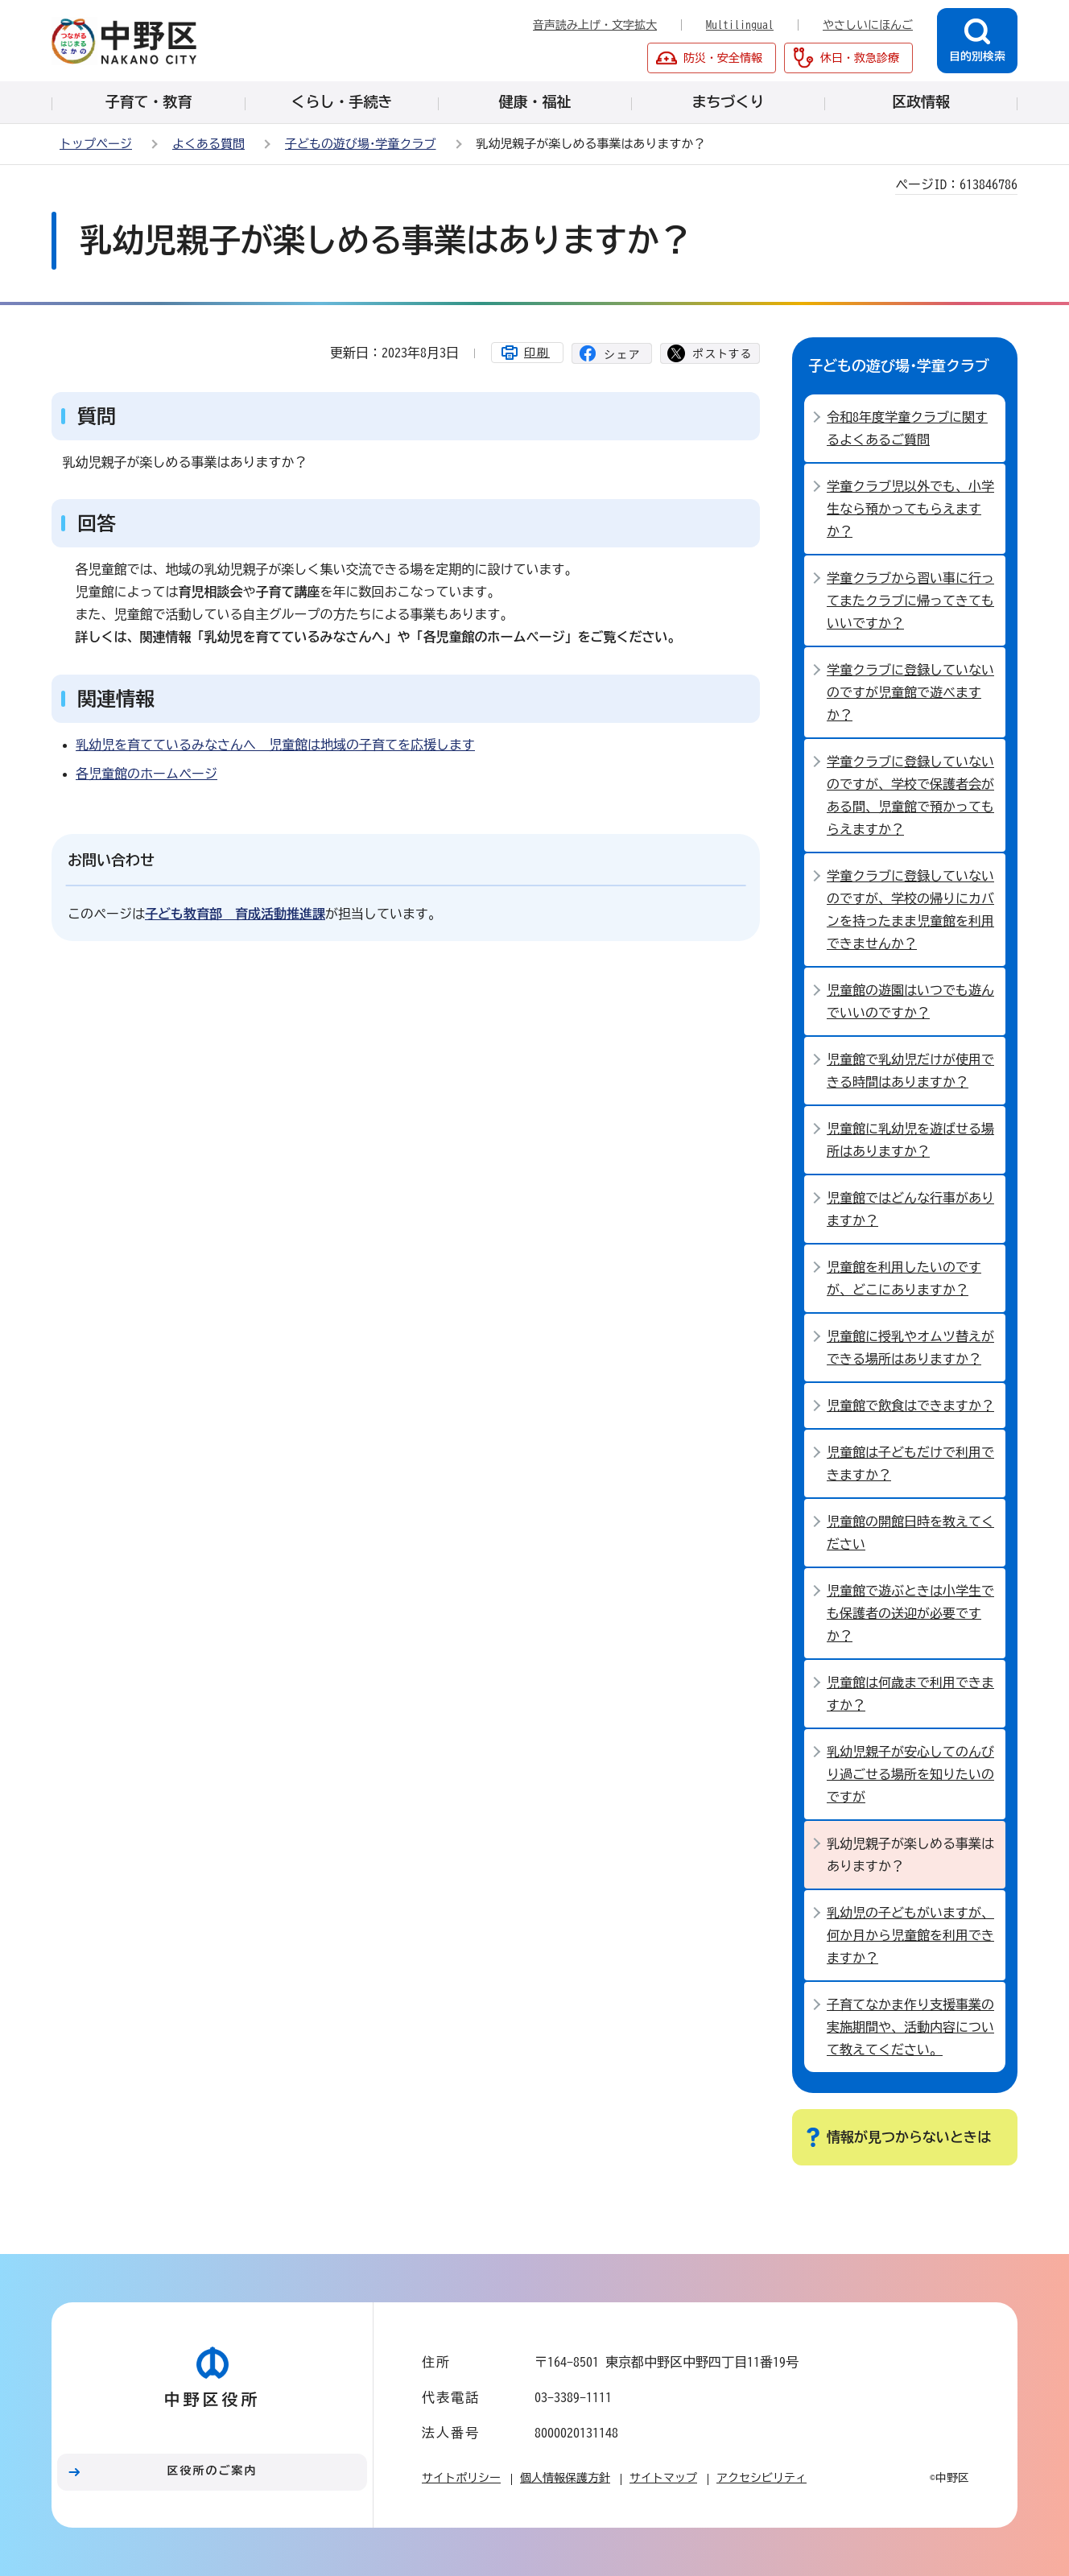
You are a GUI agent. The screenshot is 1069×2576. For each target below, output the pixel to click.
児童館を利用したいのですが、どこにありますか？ (904, 1278)
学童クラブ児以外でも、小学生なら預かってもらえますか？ (910, 509)
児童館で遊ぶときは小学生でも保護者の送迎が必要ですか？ (910, 1613)
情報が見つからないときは (909, 2137)
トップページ (96, 144)
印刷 (537, 352)
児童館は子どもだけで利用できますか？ (910, 1463)
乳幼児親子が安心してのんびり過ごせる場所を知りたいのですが (910, 1774)
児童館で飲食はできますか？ (910, 1405)
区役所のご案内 (212, 2470)
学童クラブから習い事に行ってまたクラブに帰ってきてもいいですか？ (910, 601)
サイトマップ (663, 2477)
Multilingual (740, 25)
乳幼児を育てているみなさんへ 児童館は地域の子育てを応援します (275, 744)
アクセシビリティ (761, 2477)
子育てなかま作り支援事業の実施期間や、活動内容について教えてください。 (910, 2027)
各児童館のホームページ (146, 773)
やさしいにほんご (868, 25)
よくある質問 (208, 144)
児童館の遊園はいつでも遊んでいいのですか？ (910, 1001)
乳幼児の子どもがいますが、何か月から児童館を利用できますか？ (910, 1935)
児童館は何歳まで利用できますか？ (910, 1693)
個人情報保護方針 (565, 2477)
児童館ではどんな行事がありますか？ (910, 1209)
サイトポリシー (461, 2477)
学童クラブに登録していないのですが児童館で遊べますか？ (910, 692)
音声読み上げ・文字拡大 (595, 25)
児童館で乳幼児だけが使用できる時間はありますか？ (910, 1070)
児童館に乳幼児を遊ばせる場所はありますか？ (910, 1140)
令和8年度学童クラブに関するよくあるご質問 (907, 428)
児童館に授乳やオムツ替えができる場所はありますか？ (910, 1347)
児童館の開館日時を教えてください (910, 1532)
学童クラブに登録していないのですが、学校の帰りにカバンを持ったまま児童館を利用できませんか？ (910, 909)
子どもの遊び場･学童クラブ (360, 144)
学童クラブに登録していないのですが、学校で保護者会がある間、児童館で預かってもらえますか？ (910, 795)
